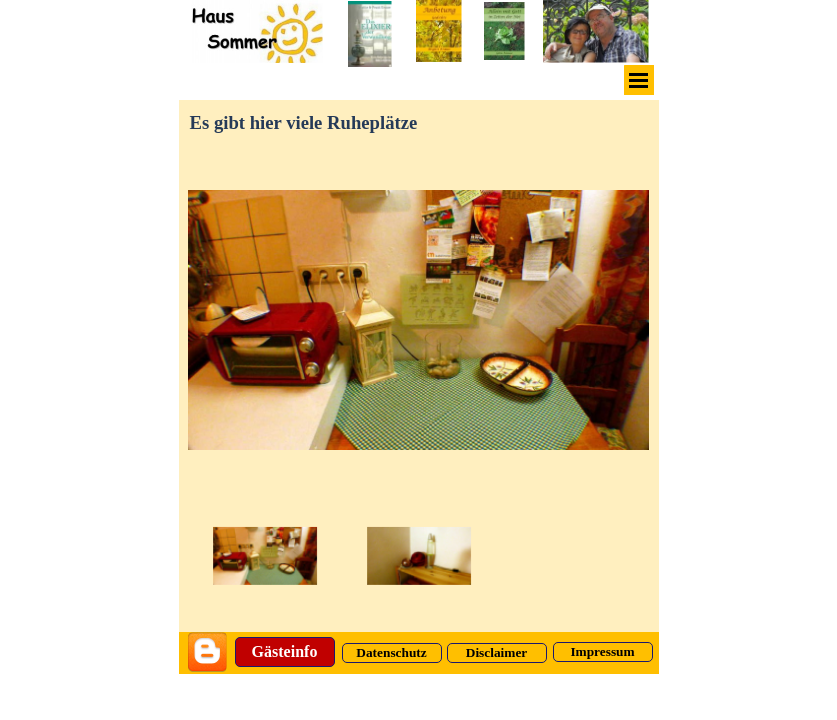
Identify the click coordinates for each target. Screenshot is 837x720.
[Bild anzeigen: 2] (265, 557)
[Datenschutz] (392, 653)
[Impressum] (603, 652)
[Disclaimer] (497, 653)
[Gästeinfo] (285, 652)
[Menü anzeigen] (639, 80)
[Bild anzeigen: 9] (419, 557)
